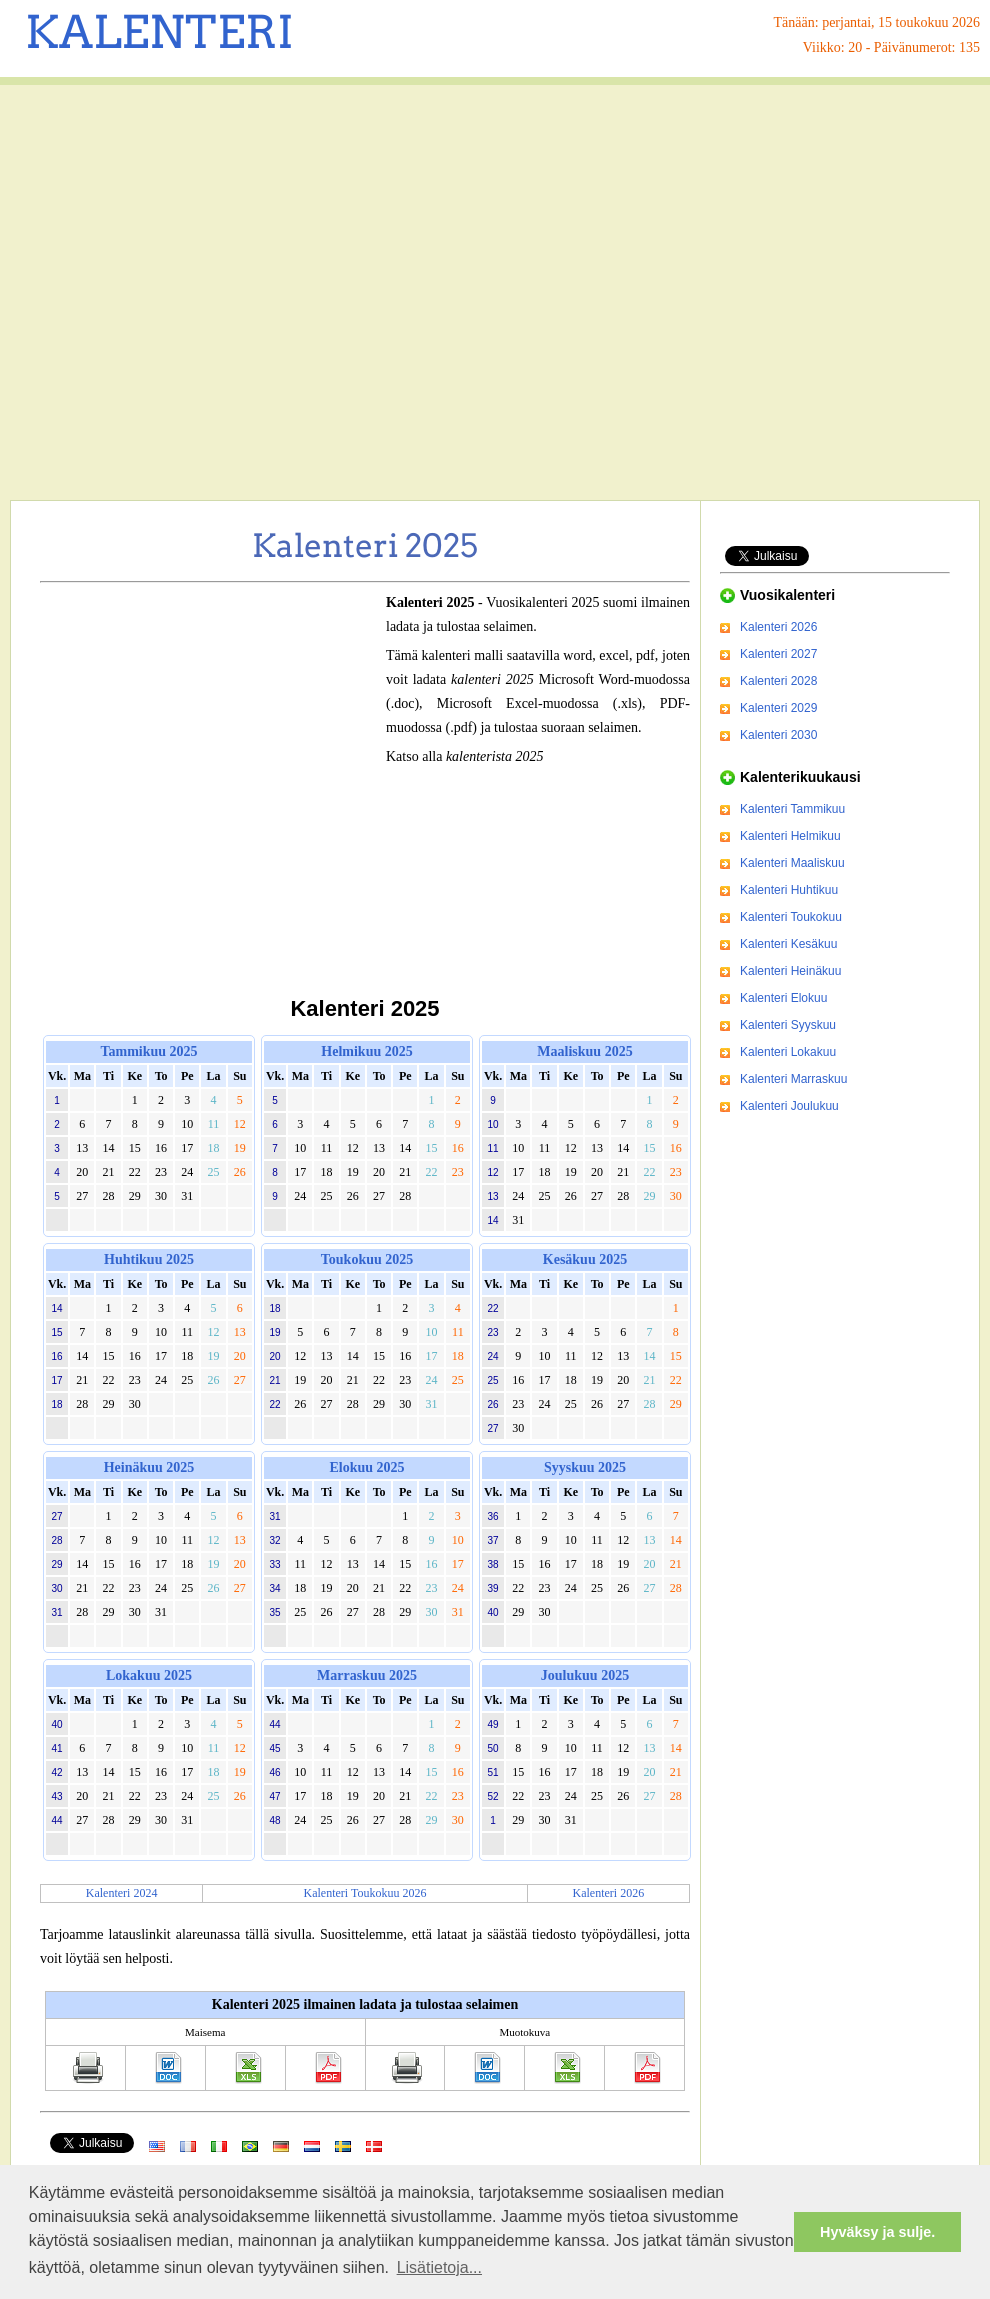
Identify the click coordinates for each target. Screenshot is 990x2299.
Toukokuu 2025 (367, 1259)
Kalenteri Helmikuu (790, 836)
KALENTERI (159, 32)
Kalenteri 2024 (122, 1893)
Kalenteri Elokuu (783, 998)
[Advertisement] (187, 292)
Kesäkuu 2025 (585, 1259)
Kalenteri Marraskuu (793, 1079)
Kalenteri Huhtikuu (789, 890)
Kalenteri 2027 (778, 654)
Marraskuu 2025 (367, 1675)
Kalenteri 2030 (778, 735)
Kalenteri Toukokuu (791, 917)
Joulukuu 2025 (585, 1675)
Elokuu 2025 (366, 1467)
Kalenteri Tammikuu (792, 809)
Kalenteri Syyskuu (788, 1025)
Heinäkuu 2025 (149, 1467)
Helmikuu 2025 (366, 1051)
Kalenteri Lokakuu (788, 1052)
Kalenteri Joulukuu (789, 1106)
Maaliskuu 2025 (584, 1051)
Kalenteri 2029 (778, 708)
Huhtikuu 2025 (149, 1259)
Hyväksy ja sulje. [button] (877, 2232)
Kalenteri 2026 (609, 1893)
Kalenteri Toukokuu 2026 (365, 1893)
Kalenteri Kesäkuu (788, 944)
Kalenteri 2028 (778, 681)
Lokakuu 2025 (149, 1675)
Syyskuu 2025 (585, 1467)
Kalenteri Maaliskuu (792, 863)
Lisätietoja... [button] (439, 2267)
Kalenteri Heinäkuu (790, 971)
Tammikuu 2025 (148, 1051)
